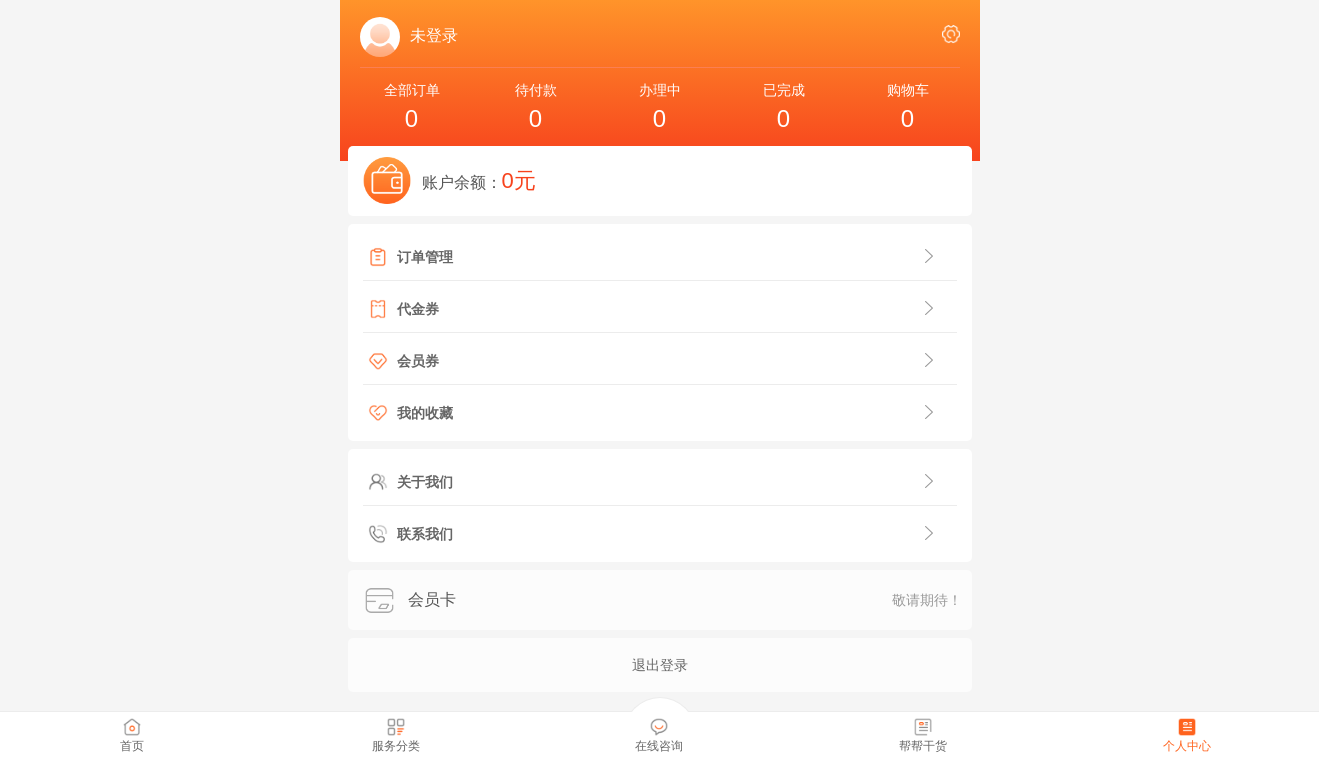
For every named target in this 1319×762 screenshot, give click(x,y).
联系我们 (425, 534)
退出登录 (660, 665)
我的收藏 (425, 413)
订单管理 (425, 257)
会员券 (418, 361)
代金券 (418, 309)
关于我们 (425, 482)
